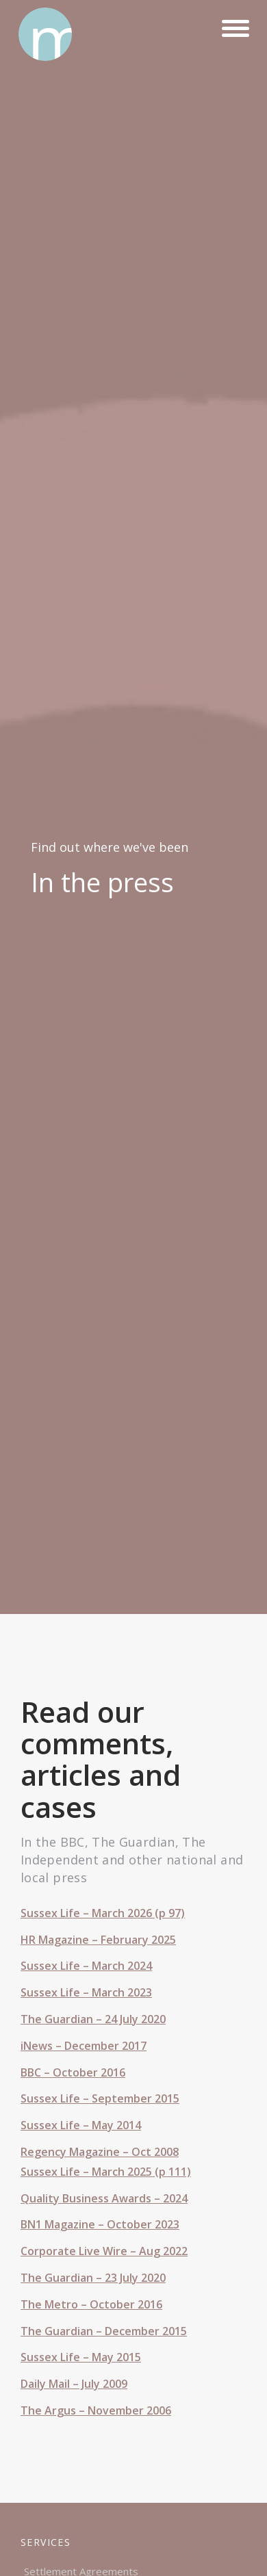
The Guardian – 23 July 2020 (93, 2277)
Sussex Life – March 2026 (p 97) (103, 1913)
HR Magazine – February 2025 (98, 1939)
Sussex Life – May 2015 (81, 2357)
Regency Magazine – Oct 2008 (100, 2151)
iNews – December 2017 (84, 2045)
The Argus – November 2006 (96, 2410)
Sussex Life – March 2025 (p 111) (106, 2171)
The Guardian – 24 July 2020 (93, 2019)
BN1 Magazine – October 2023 (100, 2224)
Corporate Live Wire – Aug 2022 (104, 2251)
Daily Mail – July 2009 (74, 2383)
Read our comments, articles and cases (101, 1759)
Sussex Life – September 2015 (100, 2098)
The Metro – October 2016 (91, 2304)
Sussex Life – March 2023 (86, 1992)
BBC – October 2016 (73, 2072)
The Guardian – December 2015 (104, 2331)
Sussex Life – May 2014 (81, 2125)
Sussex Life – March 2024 (86, 1965)
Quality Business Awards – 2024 (104, 2198)
